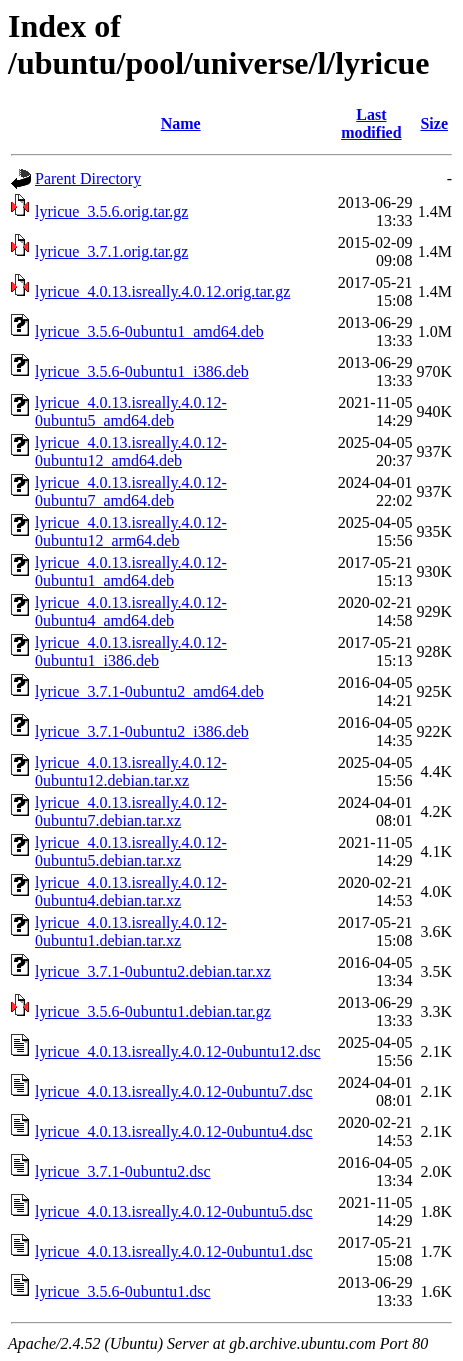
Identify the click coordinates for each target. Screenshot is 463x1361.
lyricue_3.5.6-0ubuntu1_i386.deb (142, 371)
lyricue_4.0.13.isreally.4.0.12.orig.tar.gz (162, 291)
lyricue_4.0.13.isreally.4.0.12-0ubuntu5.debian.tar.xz (131, 851)
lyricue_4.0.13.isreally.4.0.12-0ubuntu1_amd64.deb (131, 571)
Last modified (371, 123)
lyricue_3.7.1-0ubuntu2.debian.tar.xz (153, 971)
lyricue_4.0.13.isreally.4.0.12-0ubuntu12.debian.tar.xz (131, 771)
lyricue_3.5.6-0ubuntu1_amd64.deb (149, 331)
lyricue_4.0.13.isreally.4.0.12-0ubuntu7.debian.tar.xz (131, 811)
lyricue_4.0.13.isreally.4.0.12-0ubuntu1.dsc (174, 1251)
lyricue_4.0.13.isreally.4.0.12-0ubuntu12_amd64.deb (131, 451)
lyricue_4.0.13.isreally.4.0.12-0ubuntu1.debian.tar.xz (131, 931)
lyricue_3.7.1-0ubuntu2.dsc (123, 1171)
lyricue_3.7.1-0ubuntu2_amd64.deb (149, 691)
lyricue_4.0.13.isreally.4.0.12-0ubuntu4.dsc (174, 1131)
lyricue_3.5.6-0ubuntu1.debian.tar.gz (153, 1011)
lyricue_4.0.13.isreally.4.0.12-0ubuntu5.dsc (174, 1211)
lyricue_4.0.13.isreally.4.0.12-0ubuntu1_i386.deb (131, 651)
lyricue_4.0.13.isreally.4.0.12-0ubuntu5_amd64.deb (131, 411)
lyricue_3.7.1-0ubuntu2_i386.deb (142, 731)
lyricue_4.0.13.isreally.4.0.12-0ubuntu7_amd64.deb (131, 491)
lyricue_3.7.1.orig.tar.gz (111, 251)
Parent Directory (88, 178)
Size (434, 123)
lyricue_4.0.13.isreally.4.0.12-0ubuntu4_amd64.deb (131, 611)
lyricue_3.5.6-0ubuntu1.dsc (123, 1291)
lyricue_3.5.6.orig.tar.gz (111, 211)
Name (181, 123)
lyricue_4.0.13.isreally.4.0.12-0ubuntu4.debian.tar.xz (131, 891)
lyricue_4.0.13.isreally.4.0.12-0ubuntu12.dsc (178, 1051)
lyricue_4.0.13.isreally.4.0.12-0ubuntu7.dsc (174, 1091)
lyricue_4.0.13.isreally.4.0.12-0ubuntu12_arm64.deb (131, 531)
